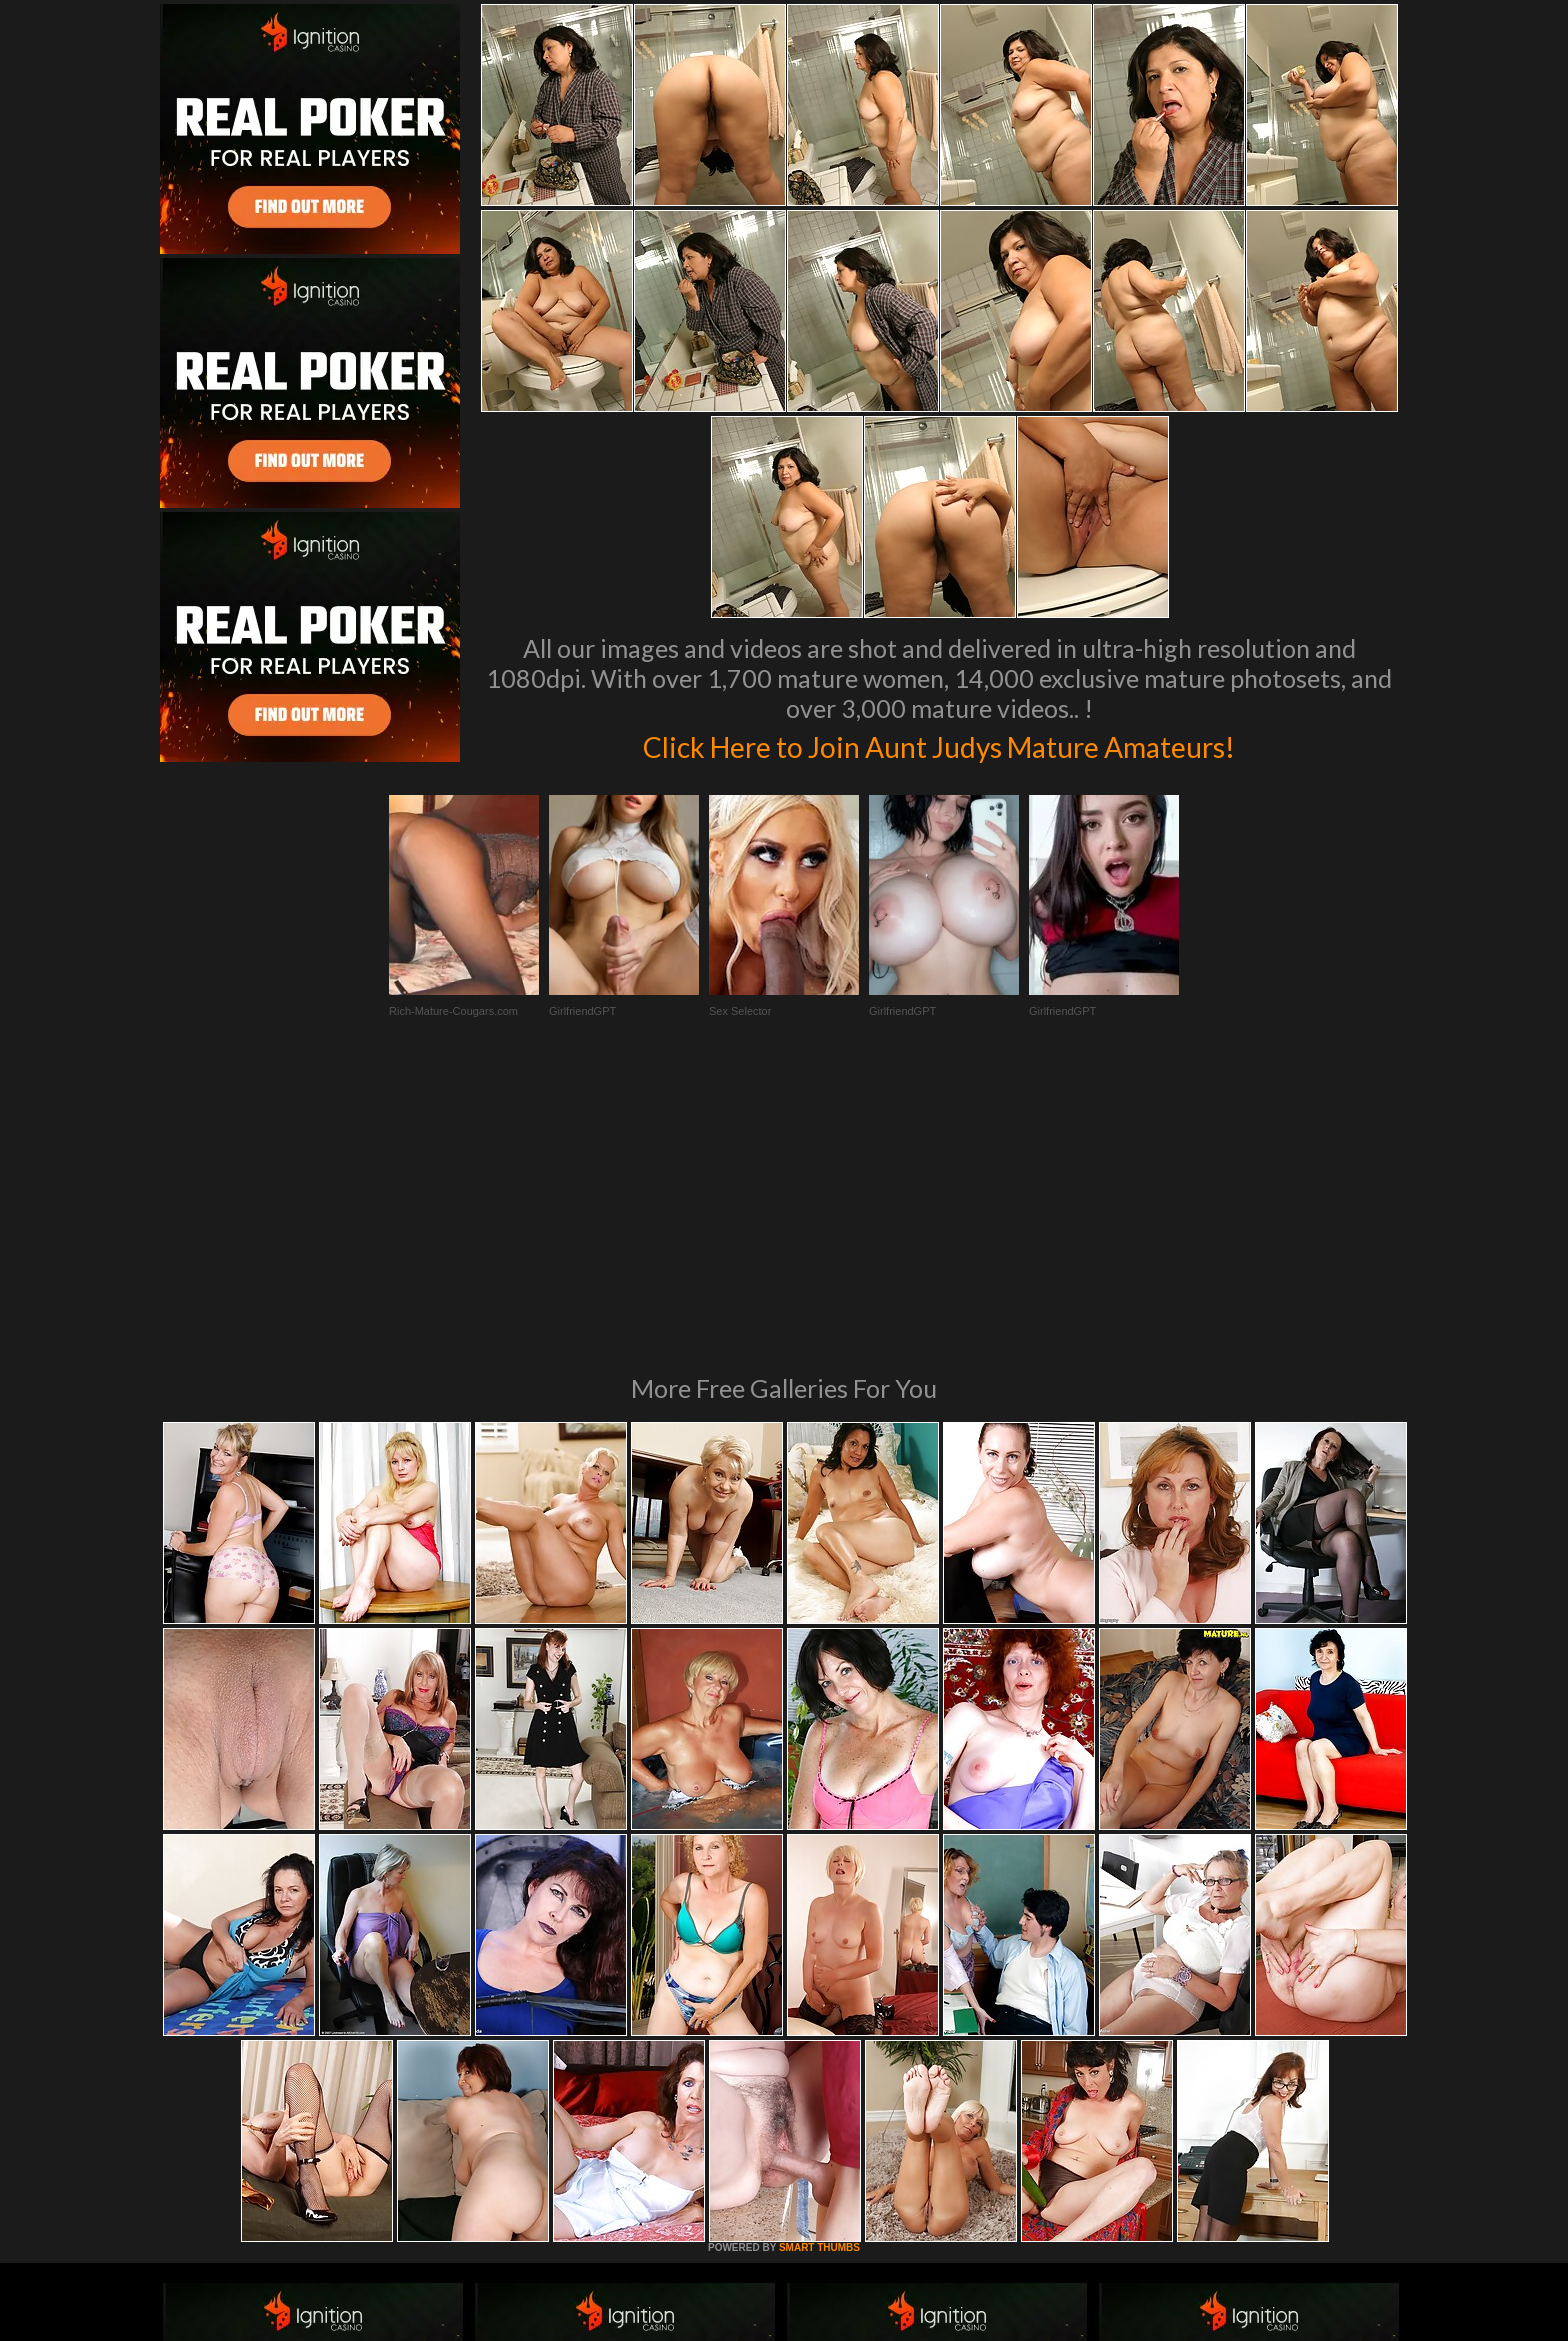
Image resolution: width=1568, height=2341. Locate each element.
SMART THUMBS (819, 1974)
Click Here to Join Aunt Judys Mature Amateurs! (939, 744)
